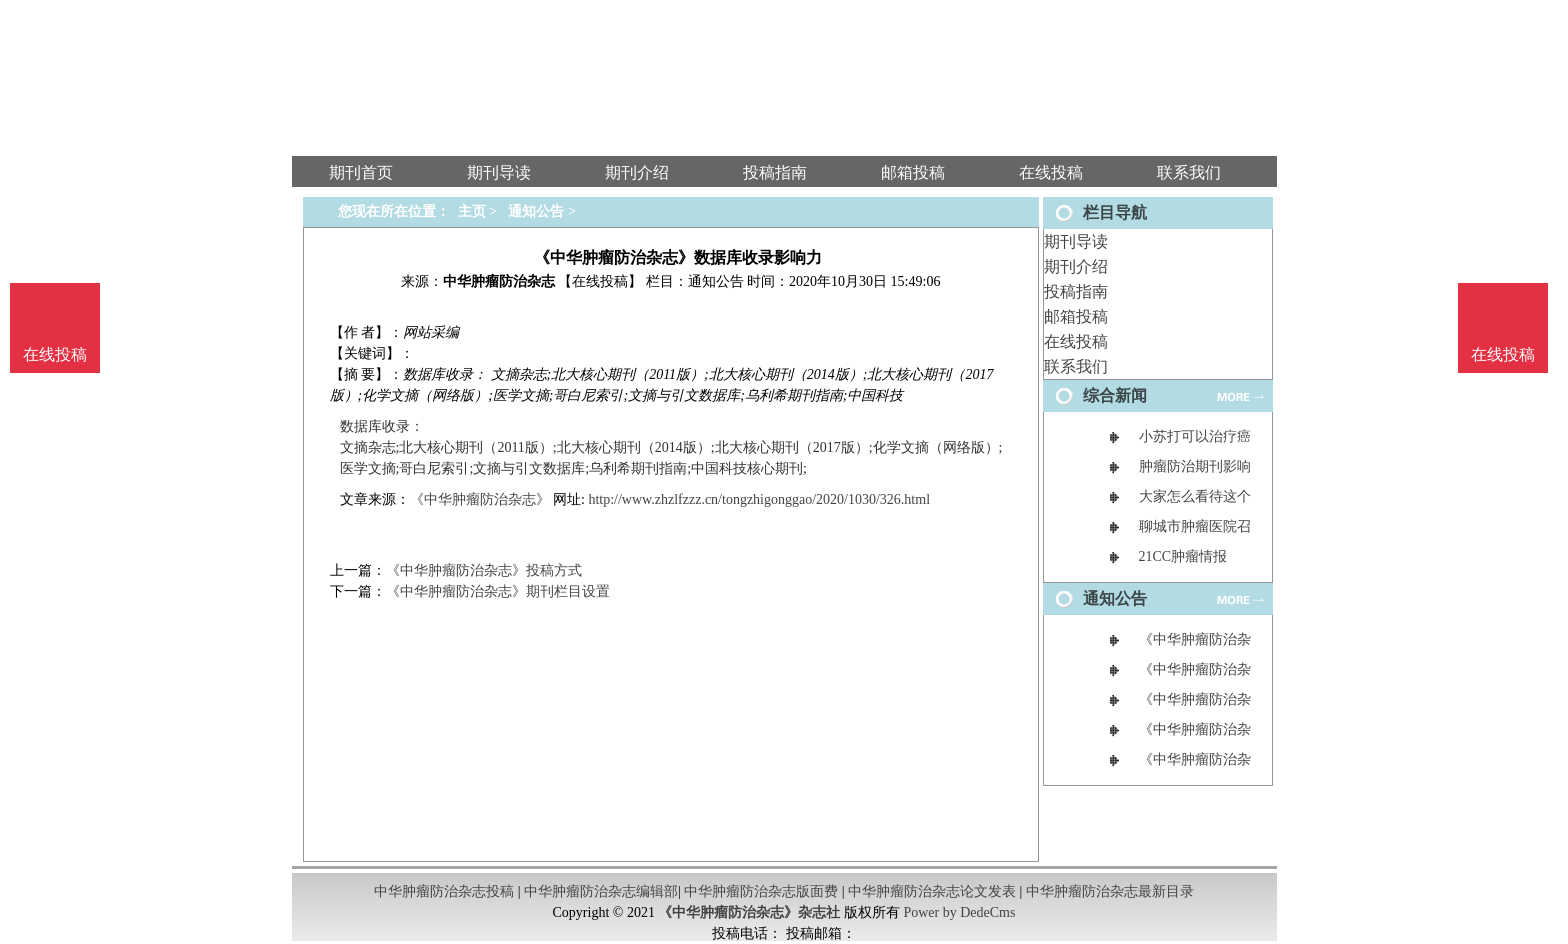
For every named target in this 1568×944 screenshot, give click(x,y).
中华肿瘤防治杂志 (499, 281)
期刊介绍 (1076, 266)
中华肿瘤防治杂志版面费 (761, 891)
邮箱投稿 (1076, 316)
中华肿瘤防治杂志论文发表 (932, 891)
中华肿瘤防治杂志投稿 (444, 891)
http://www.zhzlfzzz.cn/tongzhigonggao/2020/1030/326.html (759, 499)
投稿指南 (1076, 291)
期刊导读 (1076, 241)
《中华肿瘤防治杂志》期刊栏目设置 (498, 591)
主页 (472, 211)
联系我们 (1076, 366)
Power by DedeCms (959, 912)
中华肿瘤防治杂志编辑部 (601, 891)
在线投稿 (1076, 341)
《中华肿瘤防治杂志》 (480, 499)
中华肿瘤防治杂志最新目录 (1110, 891)
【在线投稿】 (600, 281)
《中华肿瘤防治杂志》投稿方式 (484, 570)
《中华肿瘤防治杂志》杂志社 (749, 912)
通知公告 (536, 211)
